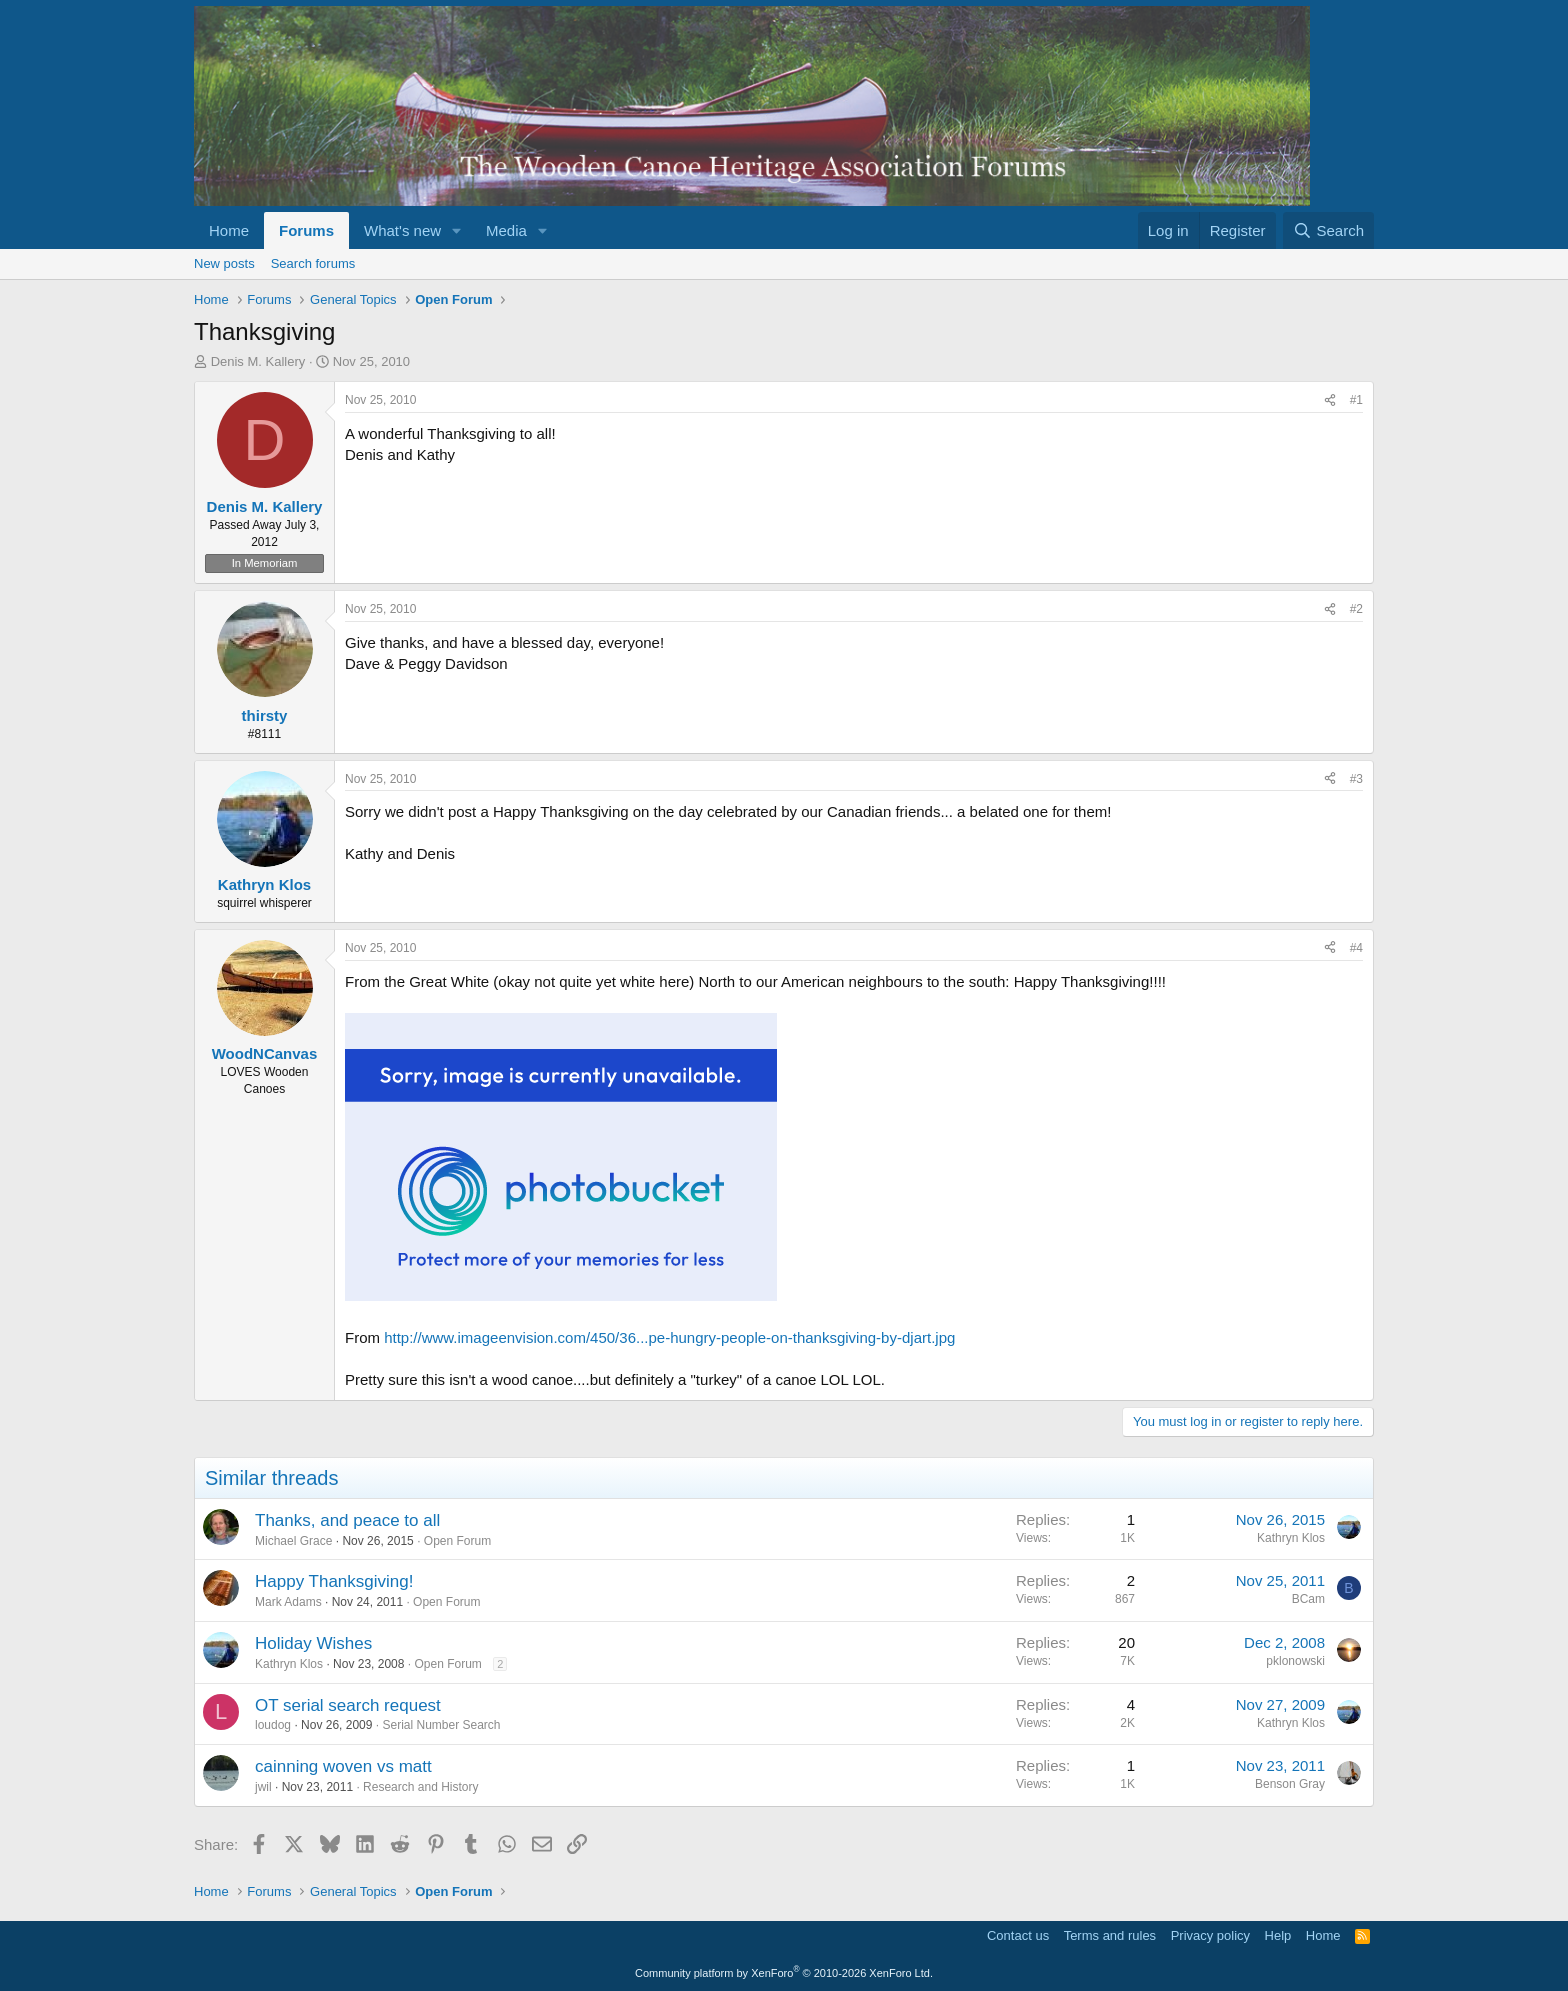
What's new (402, 230)
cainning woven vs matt (343, 1766)
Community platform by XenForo (784, 1973)
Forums (306, 230)
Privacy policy (1210, 1935)
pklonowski (1295, 1661)
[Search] (1328, 230)
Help (1278, 1935)
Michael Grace (293, 1541)
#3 (1356, 779)
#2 (1356, 609)
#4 (1356, 948)
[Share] (1330, 400)
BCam (1308, 1599)
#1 (1356, 400)
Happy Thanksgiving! (334, 1581)
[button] (457, 230)
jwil (263, 1787)
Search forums (313, 263)
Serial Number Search (441, 1725)
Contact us (1018, 1935)
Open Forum (457, 1541)
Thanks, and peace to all (347, 1520)
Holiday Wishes (313, 1643)
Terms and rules (1110, 1935)
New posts (224, 263)
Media (506, 230)
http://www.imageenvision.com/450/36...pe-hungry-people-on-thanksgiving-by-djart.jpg (669, 1337)
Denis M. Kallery (258, 361)
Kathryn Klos (1291, 1538)
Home (229, 230)
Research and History (420, 1787)
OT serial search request (348, 1705)
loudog (273, 1725)
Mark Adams (288, 1602)
